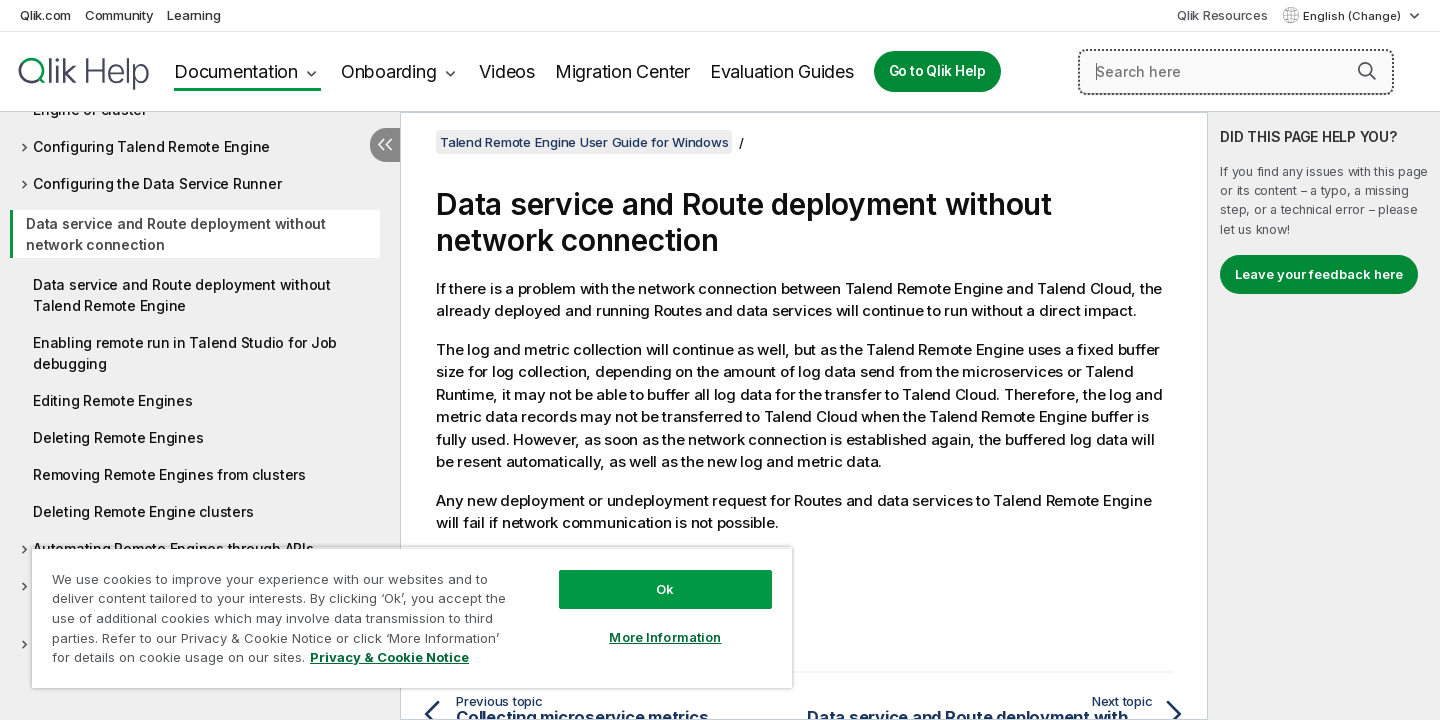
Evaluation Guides (782, 71)
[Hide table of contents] (385, 145)
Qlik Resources (1222, 15)
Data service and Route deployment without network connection (176, 234)
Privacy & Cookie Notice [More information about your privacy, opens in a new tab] (389, 657)
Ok (665, 589)
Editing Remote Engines (113, 400)
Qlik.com (45, 15)
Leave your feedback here (1319, 274)
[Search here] (1236, 72)
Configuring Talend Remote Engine (151, 146)
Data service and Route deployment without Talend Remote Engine (182, 295)
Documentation (236, 71)
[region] (412, 617)
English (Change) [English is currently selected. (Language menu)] (1353, 16)
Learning (193, 15)
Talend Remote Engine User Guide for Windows (584, 142)
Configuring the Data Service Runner (157, 183)
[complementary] (1324, 416)
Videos (507, 71)
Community (119, 15)
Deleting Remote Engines (118, 437)
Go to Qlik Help (937, 71)
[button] (1367, 71)
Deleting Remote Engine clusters (143, 511)
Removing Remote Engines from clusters (169, 474)
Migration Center (622, 71)
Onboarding (389, 71)
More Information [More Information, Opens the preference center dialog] (665, 637)
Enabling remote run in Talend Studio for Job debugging (185, 353)
